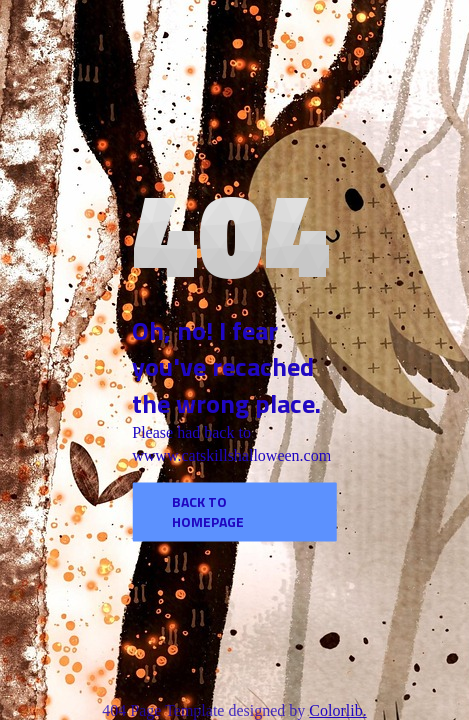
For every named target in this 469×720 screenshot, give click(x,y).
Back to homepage (208, 511)
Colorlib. (337, 710)
